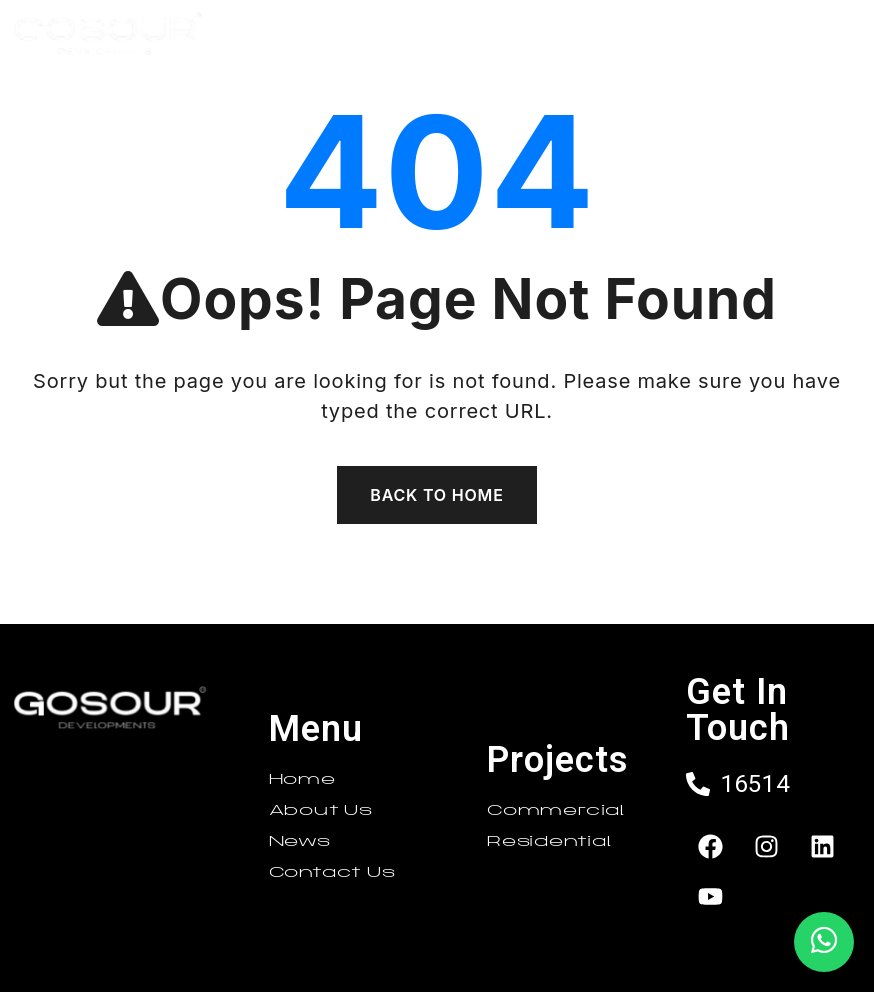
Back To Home (436, 495)
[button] (553, 35)
